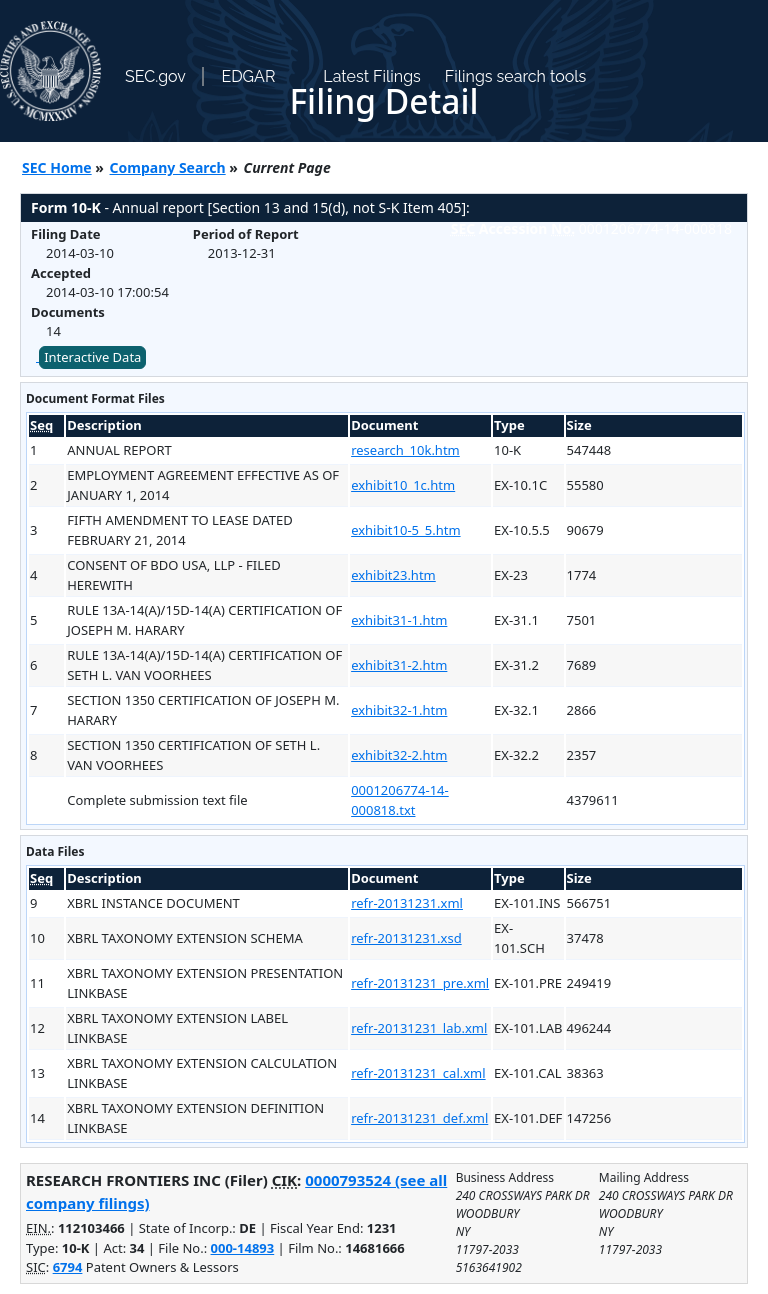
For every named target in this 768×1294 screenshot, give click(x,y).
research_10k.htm (405, 450)
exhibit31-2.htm (399, 665)
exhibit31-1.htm (399, 620)
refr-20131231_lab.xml (419, 1028)
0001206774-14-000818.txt (400, 800)
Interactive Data (92, 357)
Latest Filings (371, 76)
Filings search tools (516, 76)
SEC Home (57, 167)
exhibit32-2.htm (399, 755)
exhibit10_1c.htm (403, 485)
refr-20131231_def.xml (419, 1118)
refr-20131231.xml (407, 903)
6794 (68, 1267)
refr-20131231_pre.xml (420, 983)
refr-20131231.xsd (406, 938)
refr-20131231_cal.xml (418, 1073)
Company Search (168, 167)
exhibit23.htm (393, 575)
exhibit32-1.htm (399, 710)
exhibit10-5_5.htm (405, 530)
